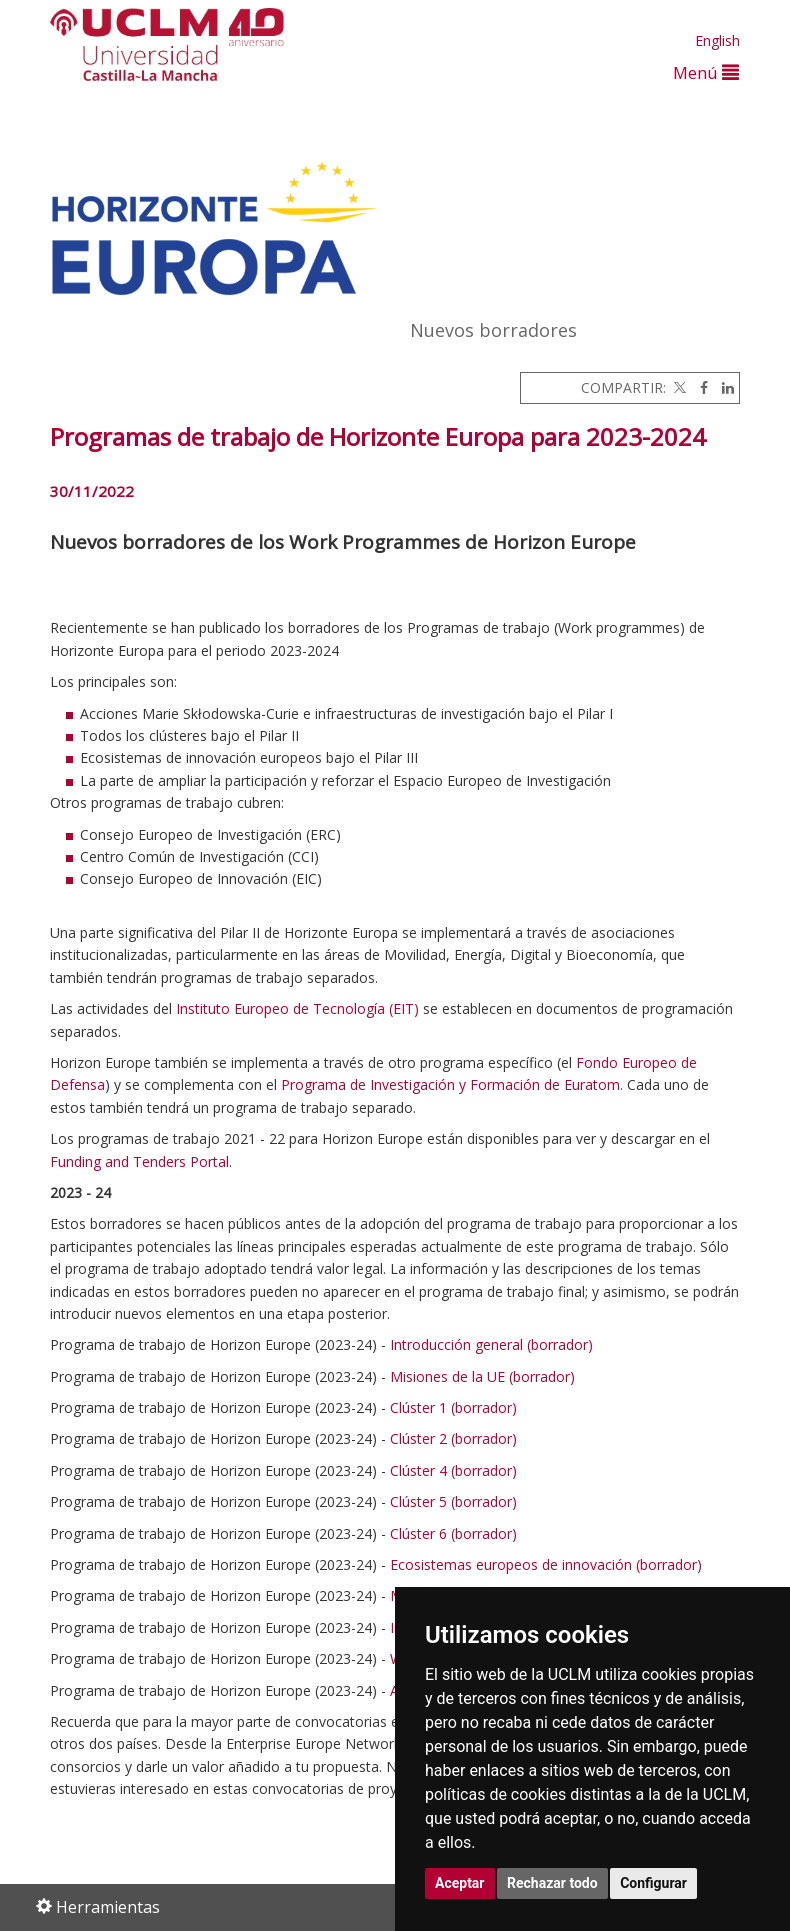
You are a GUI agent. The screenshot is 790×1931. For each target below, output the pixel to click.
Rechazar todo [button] (552, 1883)
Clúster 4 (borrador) (453, 1470)
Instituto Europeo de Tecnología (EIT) (297, 1008)
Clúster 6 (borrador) (453, 1533)
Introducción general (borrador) (491, 1344)
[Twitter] (678, 387)
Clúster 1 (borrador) (453, 1407)
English (717, 40)
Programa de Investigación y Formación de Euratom (450, 1084)
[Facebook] (699, 387)
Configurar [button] (653, 1883)
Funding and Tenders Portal (139, 1161)
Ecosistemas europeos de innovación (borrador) (546, 1564)
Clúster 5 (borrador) (453, 1501)
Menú (706, 72)
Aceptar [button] (460, 1883)
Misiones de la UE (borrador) (482, 1376)
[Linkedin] (723, 387)
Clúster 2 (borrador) (453, 1438)
